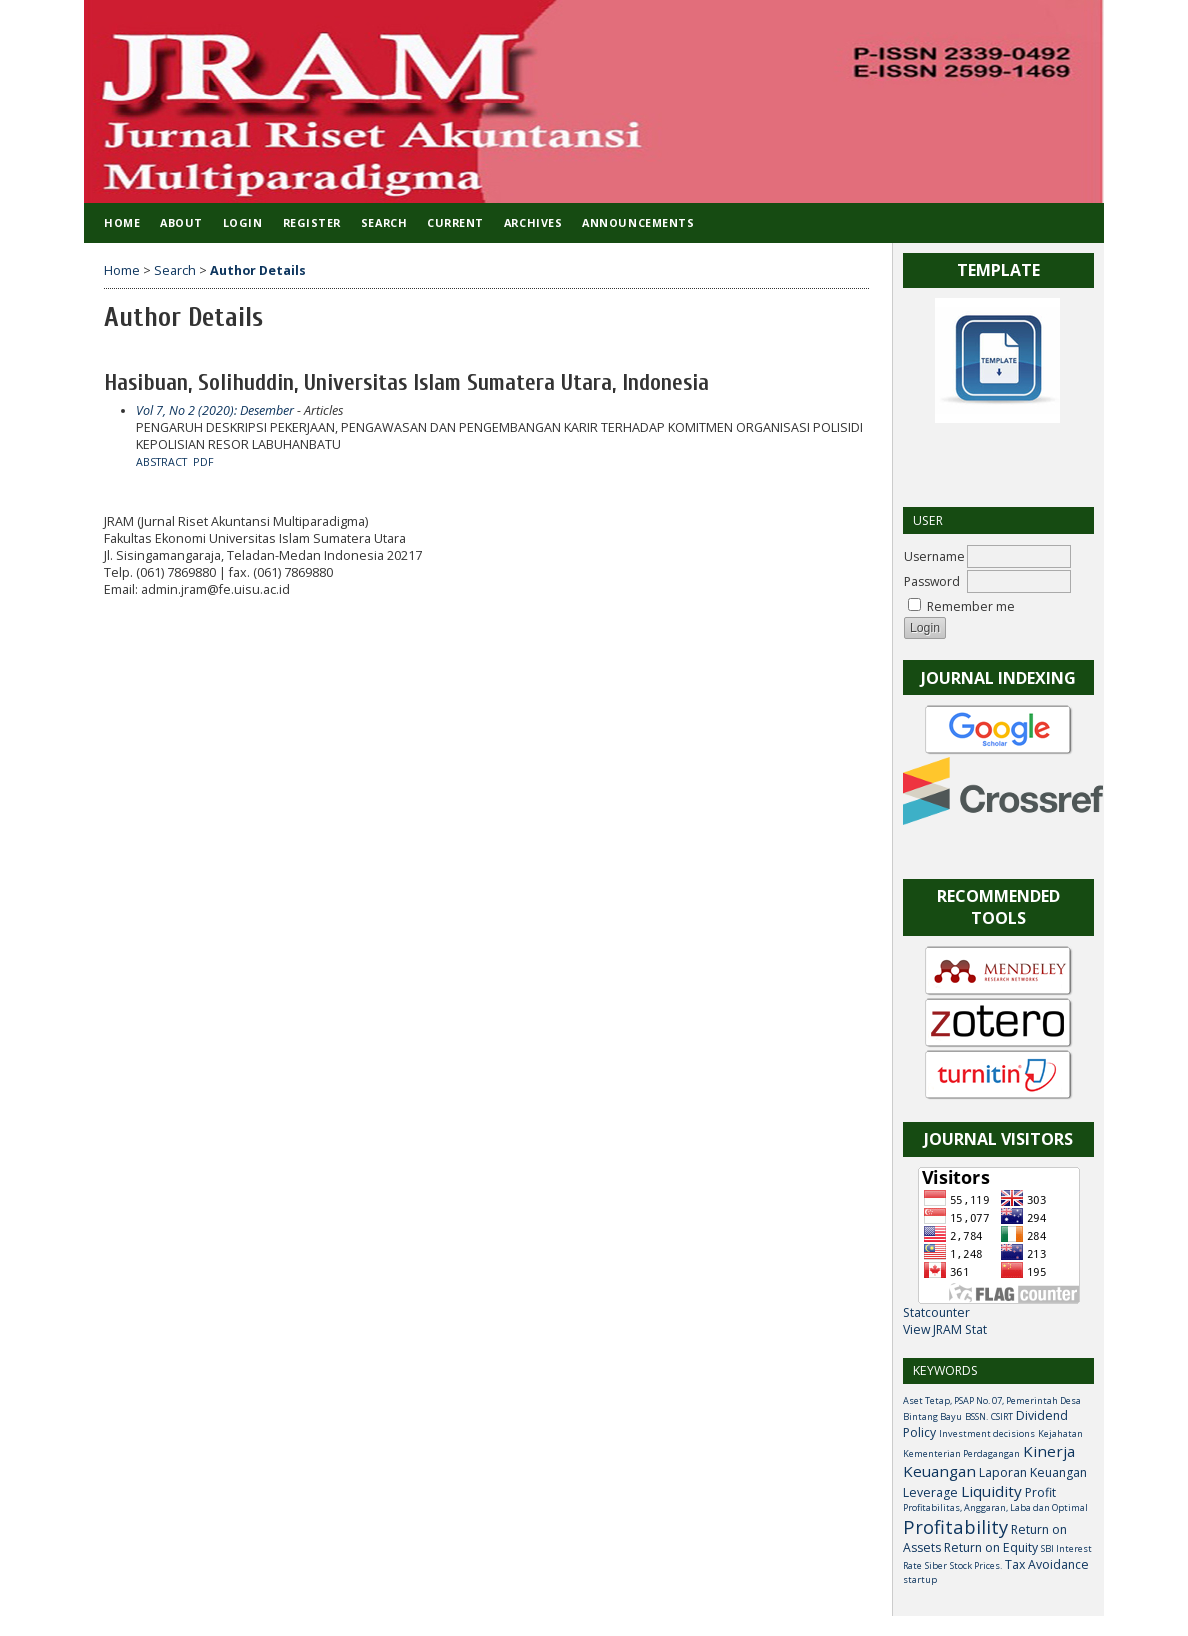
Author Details (258, 270)
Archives (533, 222)
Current (455, 222)
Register (312, 222)
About (181, 222)
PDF (203, 462)
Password (932, 581)
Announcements (638, 222)
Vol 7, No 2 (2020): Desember (215, 410)
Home (122, 222)
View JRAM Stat (945, 1329)
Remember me (971, 606)
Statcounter (936, 1312)
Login (243, 222)
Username (934, 556)
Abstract (161, 462)
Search (384, 222)
